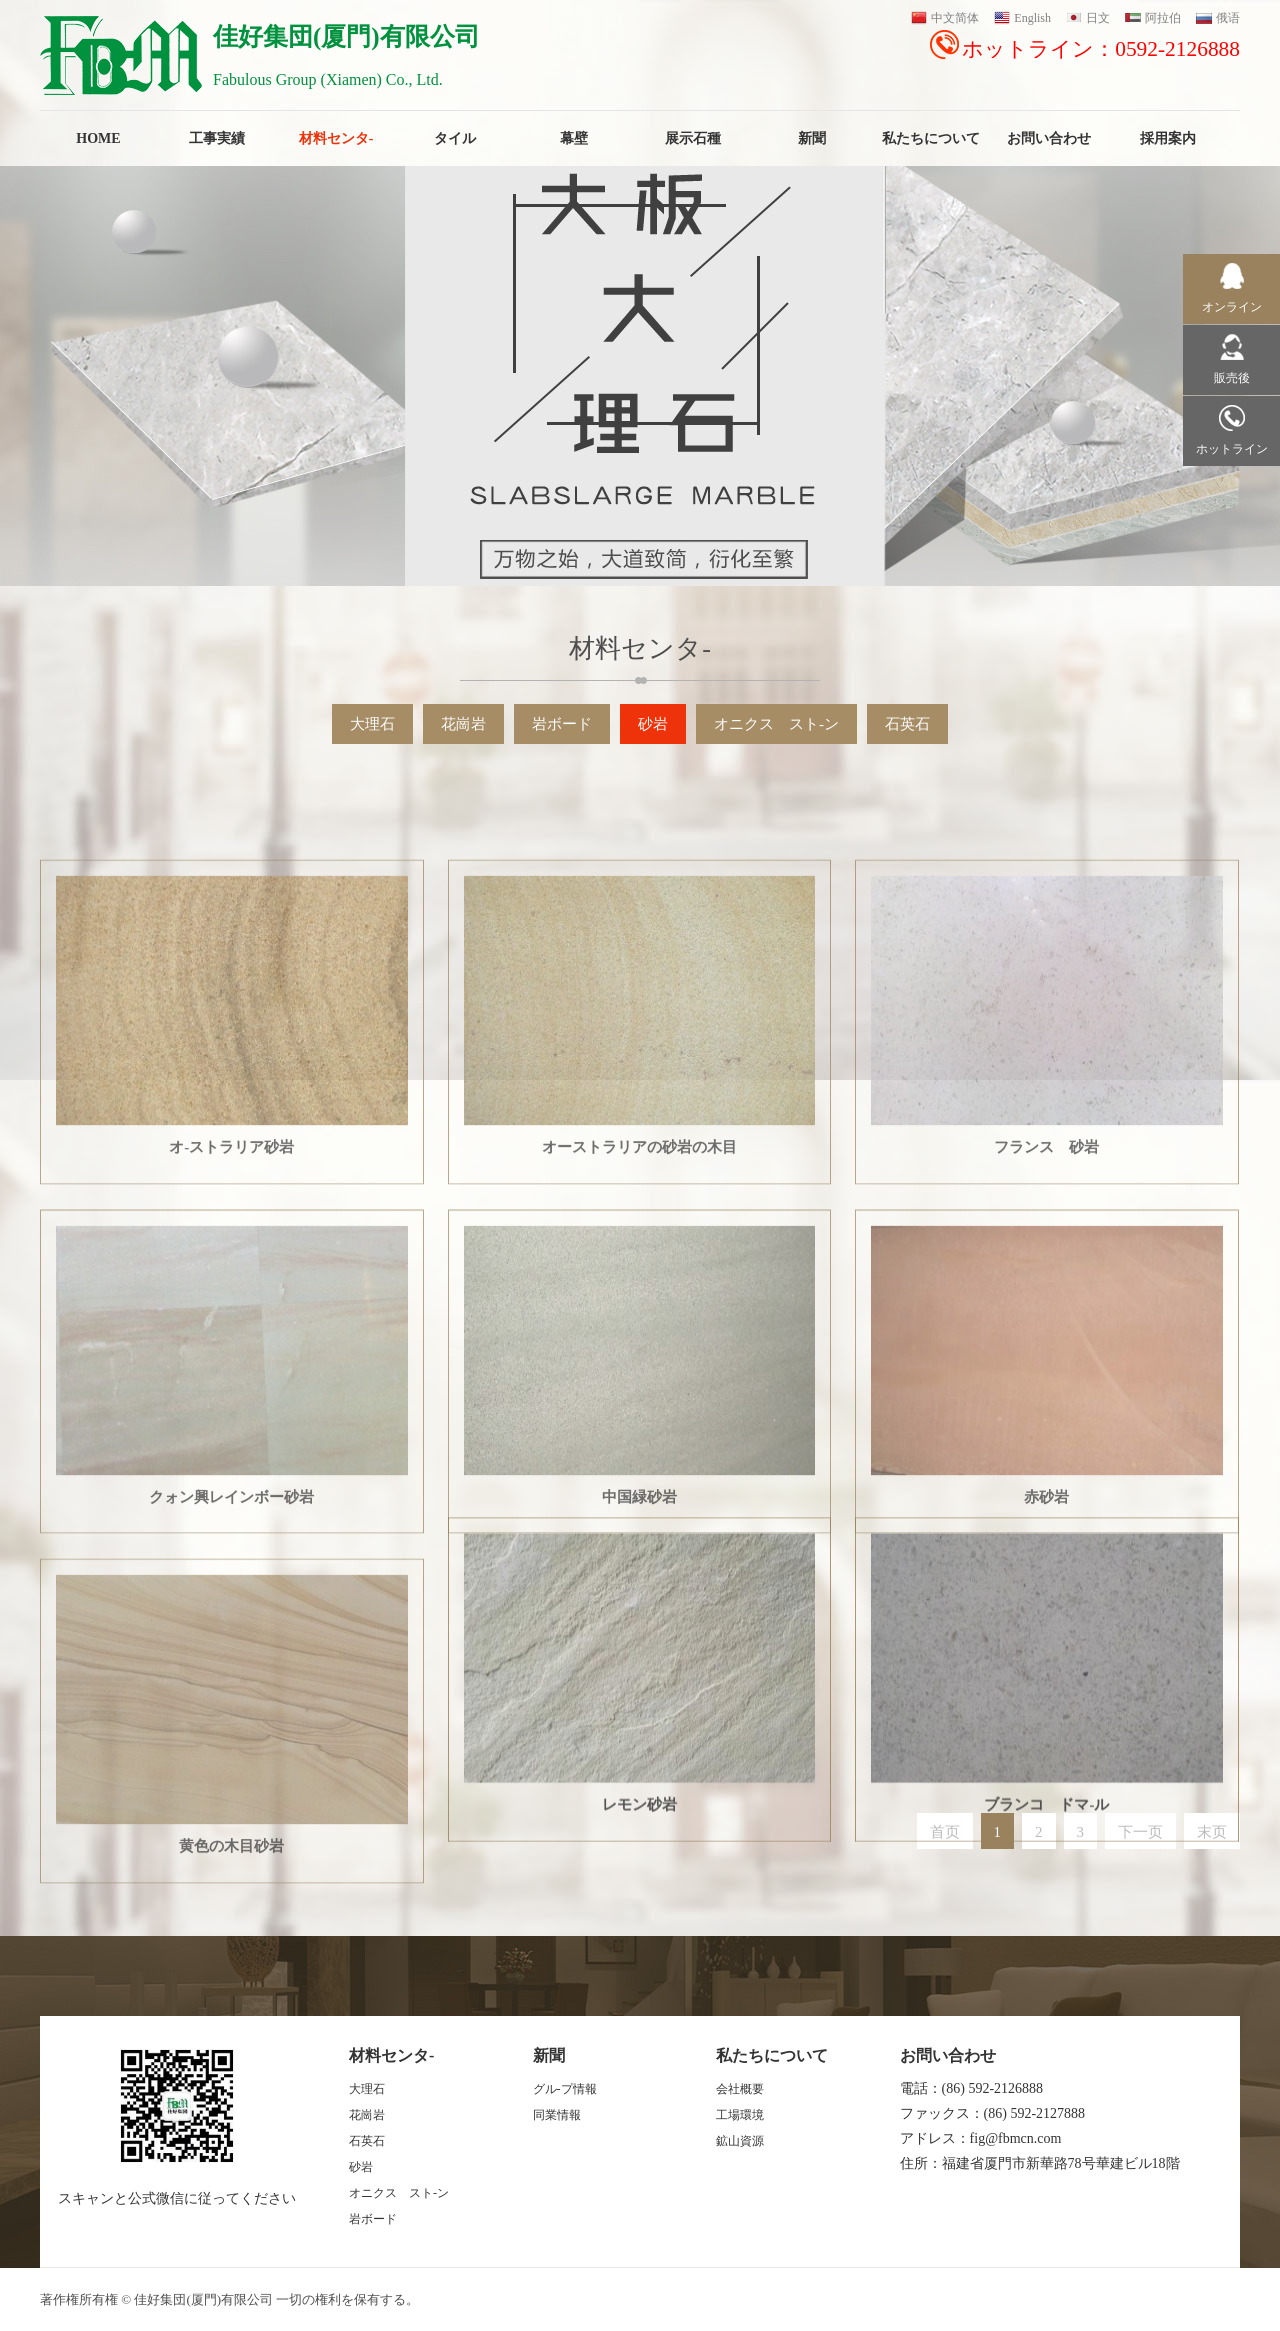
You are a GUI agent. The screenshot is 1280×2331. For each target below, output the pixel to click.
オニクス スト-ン (776, 724)
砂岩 (653, 724)
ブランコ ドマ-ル (1046, 2025)
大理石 (372, 724)
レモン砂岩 (639, 2025)
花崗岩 (463, 724)
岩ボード (562, 724)
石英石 (907, 724)
